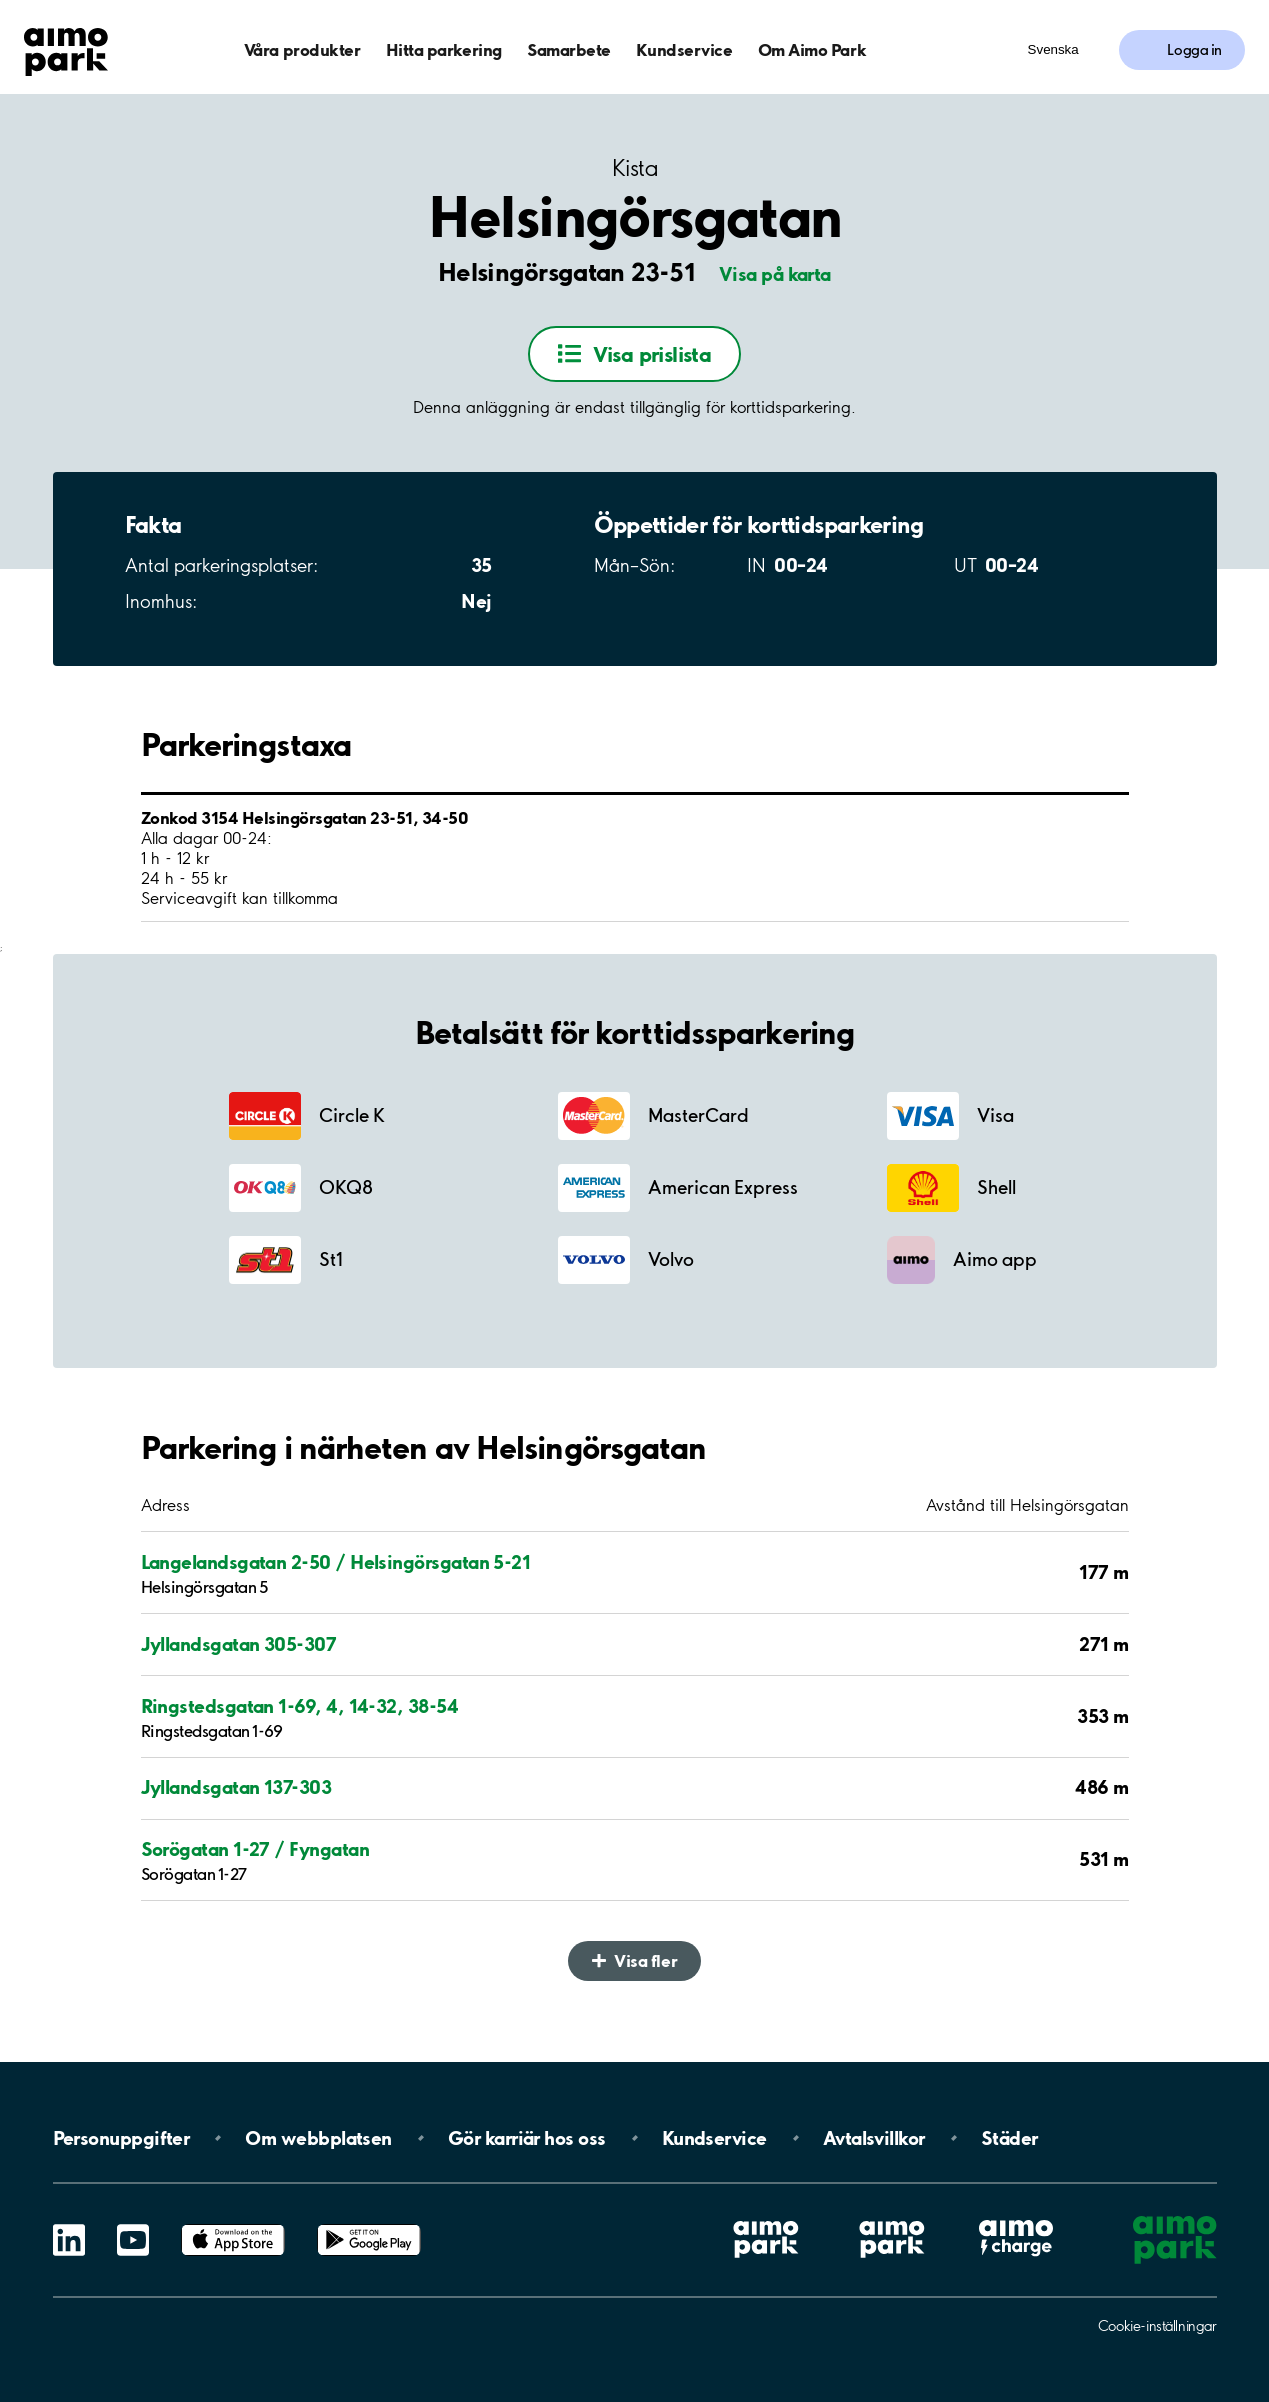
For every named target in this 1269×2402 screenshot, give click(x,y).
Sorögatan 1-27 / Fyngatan (255, 1849)
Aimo (1016, 2218)
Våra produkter (302, 49)
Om (318, 2138)
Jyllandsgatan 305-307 (239, 1644)
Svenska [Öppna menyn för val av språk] (1053, 49)
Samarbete (569, 49)
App (233, 2224)
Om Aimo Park (812, 49)
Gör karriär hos (527, 2138)
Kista (634, 168)
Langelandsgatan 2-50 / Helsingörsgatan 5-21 (336, 1562)
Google (369, 2224)
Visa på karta (775, 274)
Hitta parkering (444, 49)
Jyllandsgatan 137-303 (236, 1787)
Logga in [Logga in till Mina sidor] (1194, 50)
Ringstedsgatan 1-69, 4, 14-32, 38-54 (300, 1706)
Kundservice (684, 49)
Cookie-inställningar (1157, 2326)
